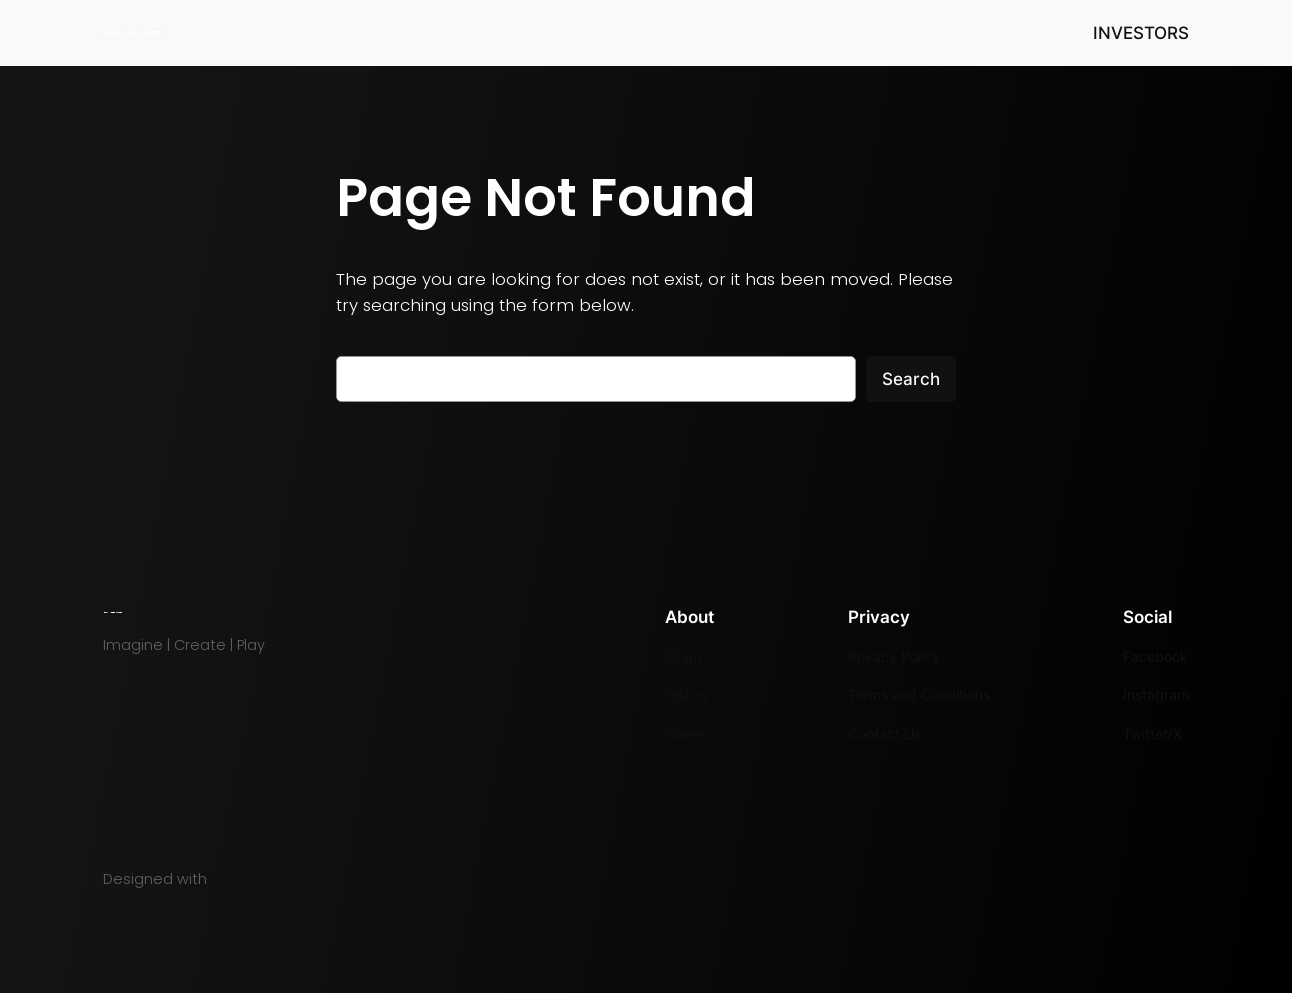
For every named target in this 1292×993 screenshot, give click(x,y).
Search (911, 379)
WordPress (249, 879)
